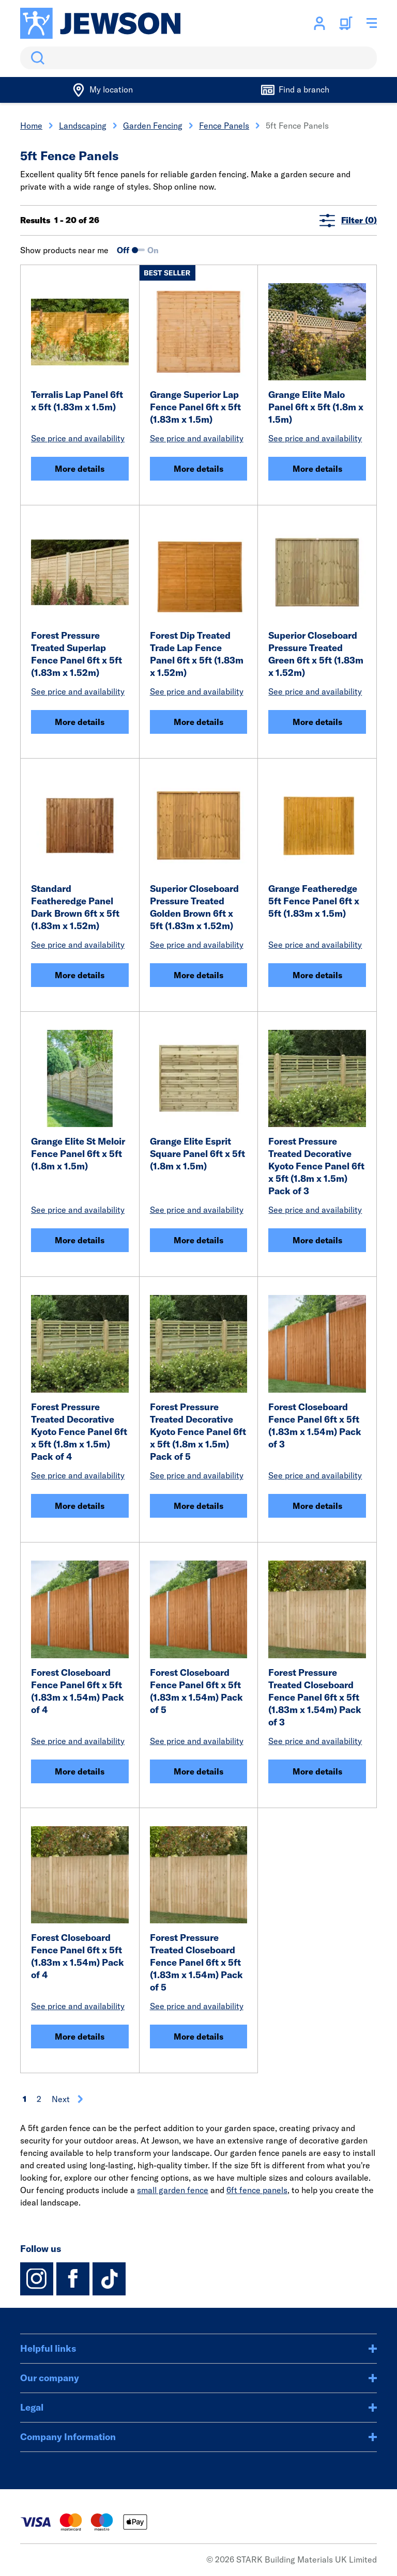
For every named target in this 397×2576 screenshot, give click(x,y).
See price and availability (78, 438)
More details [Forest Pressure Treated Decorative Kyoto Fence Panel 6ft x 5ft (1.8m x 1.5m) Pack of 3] (317, 1240)
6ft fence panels (256, 2190)
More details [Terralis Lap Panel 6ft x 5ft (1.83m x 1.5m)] (79, 469)
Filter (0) (348, 220)
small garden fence (172, 2190)
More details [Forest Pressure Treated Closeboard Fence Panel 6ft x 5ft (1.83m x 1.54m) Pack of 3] (317, 1771)
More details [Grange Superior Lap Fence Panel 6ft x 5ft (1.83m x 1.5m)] (198, 469)
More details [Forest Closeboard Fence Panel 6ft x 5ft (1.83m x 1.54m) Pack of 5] (198, 1771)
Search (35, 58)
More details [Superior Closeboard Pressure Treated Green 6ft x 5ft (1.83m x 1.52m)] (317, 722)
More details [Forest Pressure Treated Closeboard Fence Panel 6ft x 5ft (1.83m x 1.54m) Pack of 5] (198, 2036)
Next (68, 2099)
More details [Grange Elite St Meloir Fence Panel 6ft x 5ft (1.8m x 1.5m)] (79, 1240)
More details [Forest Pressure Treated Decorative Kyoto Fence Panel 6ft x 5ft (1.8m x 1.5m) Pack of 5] (198, 1506)
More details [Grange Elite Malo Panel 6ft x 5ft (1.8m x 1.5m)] (317, 469)
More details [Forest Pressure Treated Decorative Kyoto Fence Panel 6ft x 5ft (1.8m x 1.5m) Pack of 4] (79, 1506)
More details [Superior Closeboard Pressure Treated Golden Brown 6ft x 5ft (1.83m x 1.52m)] (198, 975)
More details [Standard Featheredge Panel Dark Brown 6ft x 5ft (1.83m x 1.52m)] (79, 975)
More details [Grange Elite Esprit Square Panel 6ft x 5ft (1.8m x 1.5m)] (198, 1240)
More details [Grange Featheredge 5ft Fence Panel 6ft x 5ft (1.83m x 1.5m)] (317, 975)
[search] (198, 58)
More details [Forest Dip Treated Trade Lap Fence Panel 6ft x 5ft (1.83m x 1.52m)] (198, 722)
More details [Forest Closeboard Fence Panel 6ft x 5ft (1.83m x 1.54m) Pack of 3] (317, 1506)
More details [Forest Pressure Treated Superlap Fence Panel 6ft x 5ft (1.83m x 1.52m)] (79, 722)
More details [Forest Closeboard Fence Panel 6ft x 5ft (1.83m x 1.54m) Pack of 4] (79, 1771)
